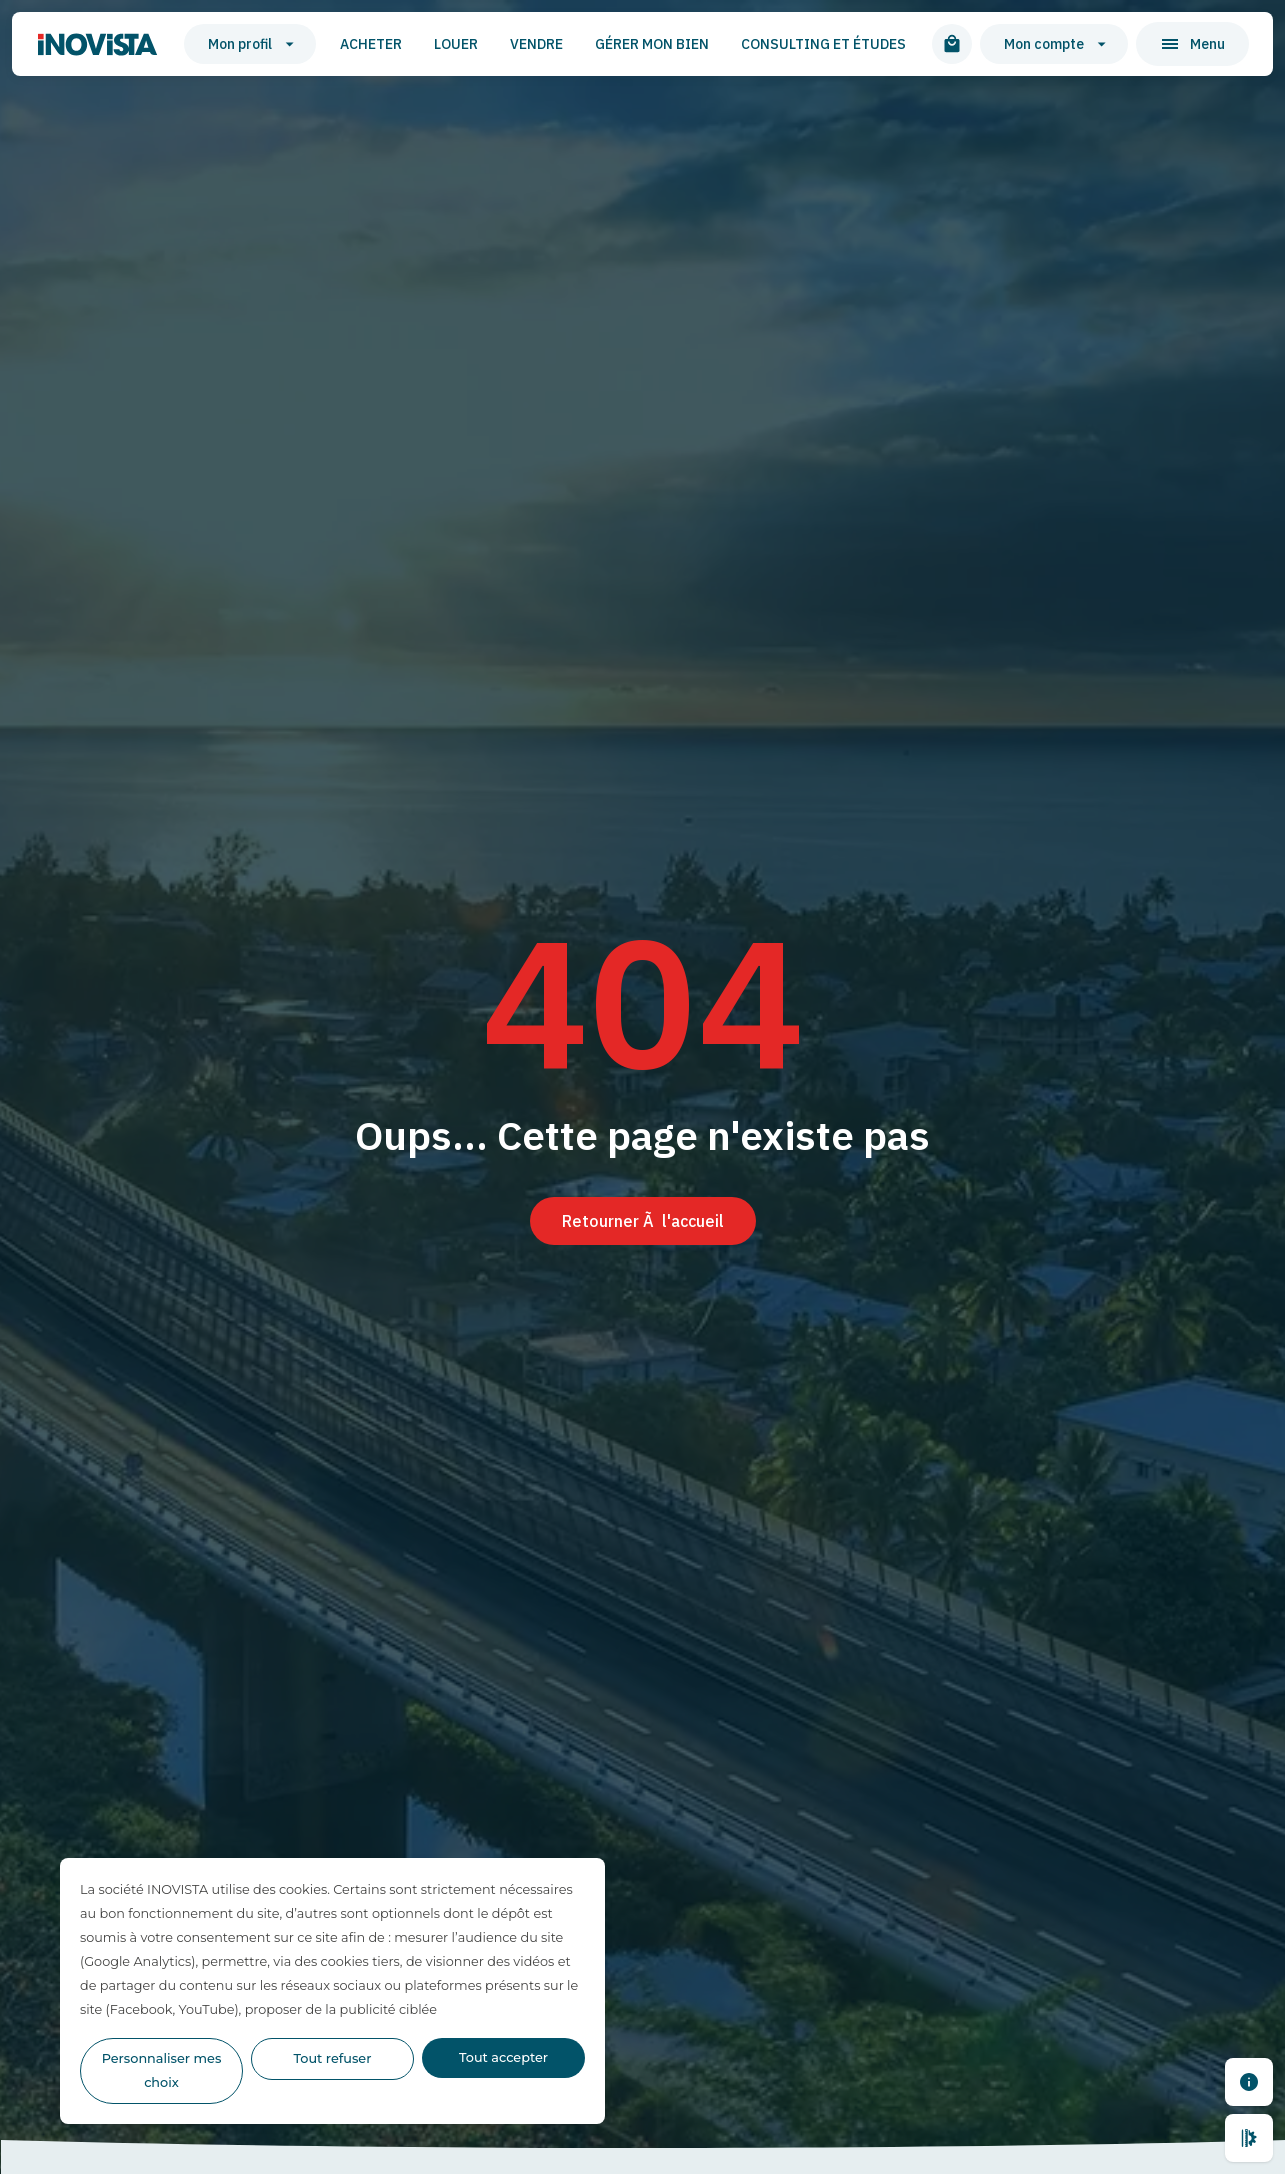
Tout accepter (503, 2057)
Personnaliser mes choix (162, 2070)
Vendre (536, 44)
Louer (456, 44)
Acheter (371, 44)
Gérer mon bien (652, 44)
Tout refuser (333, 2058)
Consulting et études (823, 44)
